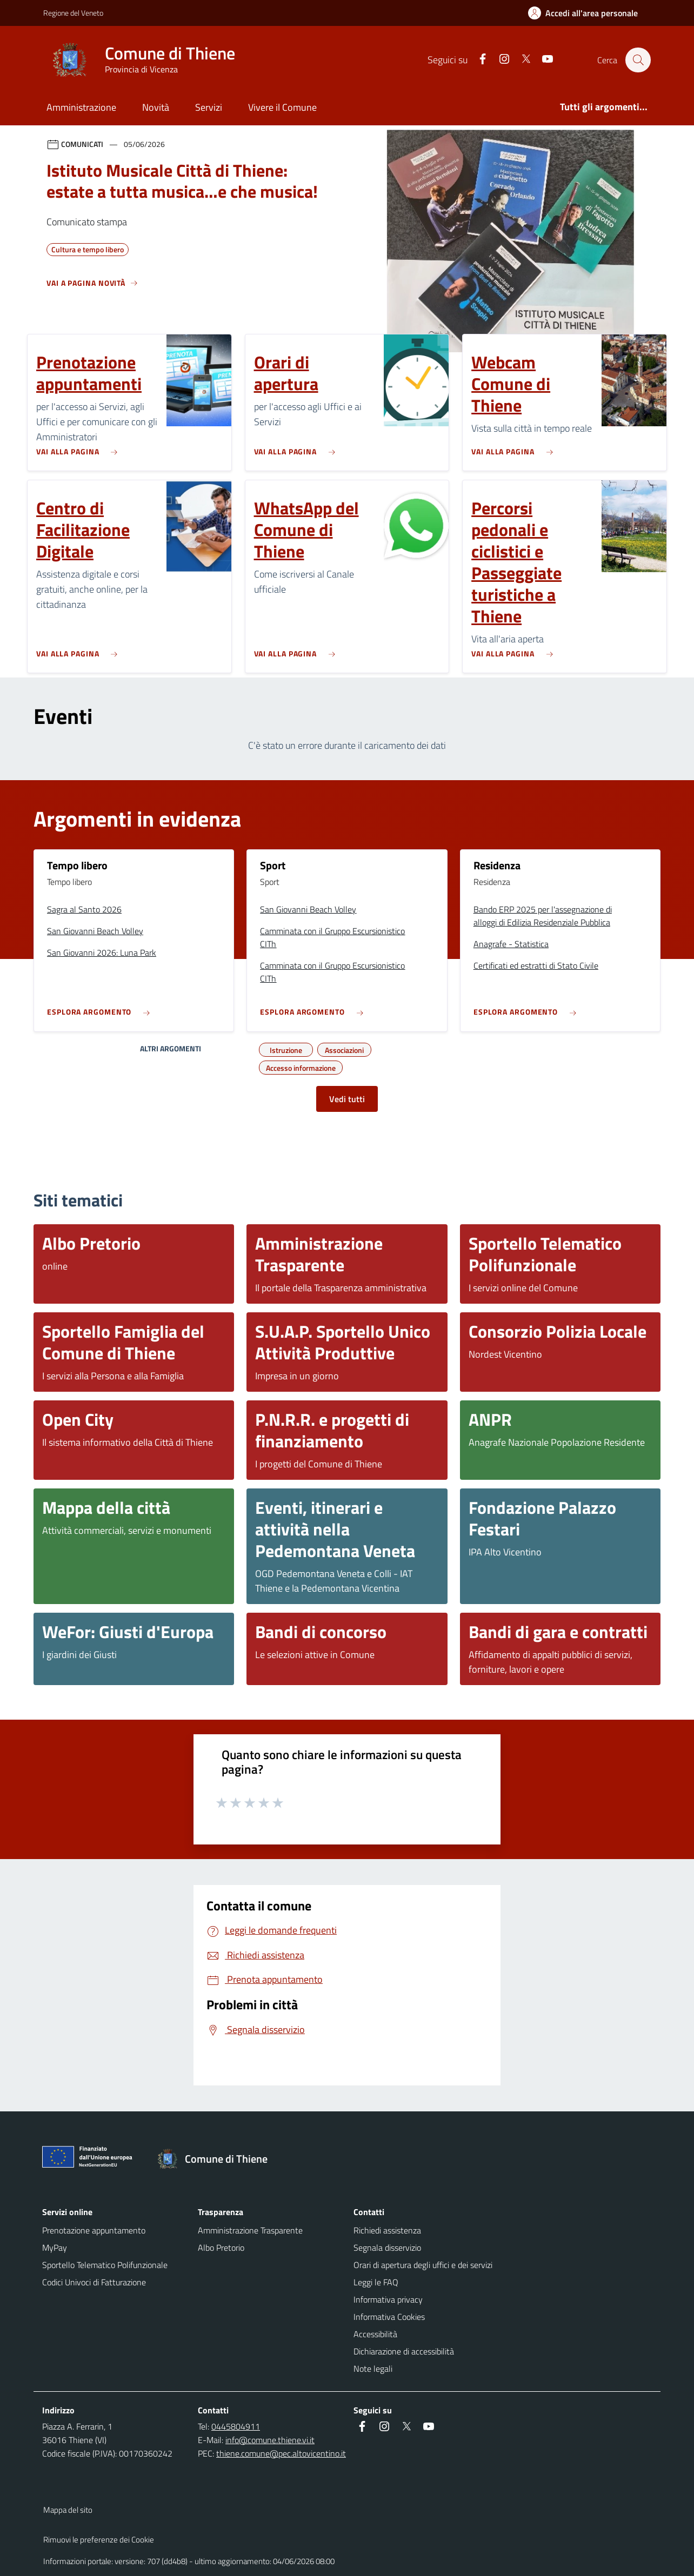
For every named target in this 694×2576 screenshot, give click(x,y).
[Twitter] (520, 59)
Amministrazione (81, 107)
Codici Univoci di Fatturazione (94, 2282)
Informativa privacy (388, 2299)
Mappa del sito (67, 2510)
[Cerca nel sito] (638, 60)
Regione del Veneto (73, 12)
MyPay (54, 2247)
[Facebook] (477, 59)
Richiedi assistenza (387, 2230)
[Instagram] (499, 59)
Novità (155, 107)
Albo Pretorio (221, 2247)
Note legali (372, 2368)
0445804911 (235, 2426)
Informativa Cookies (389, 2316)
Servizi (208, 107)
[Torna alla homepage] (218, 2159)
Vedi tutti (347, 1098)
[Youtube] (542, 59)
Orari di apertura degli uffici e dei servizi (422, 2264)
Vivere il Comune (282, 107)
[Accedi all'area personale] (587, 13)
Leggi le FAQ (375, 2282)
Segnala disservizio (387, 2247)
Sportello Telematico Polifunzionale (105, 2264)
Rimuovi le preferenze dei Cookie (98, 2539)
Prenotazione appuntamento (93, 2230)
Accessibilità (375, 2333)
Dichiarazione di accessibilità (403, 2351)
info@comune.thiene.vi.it (270, 2439)
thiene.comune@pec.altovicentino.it (281, 2453)
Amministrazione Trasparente (250, 2230)
